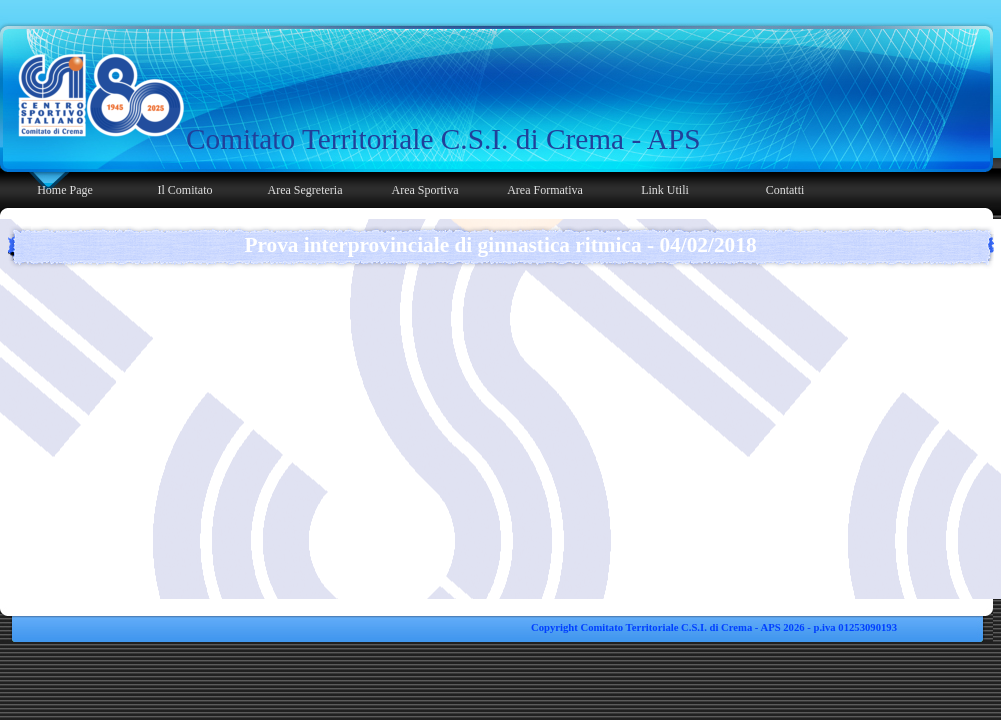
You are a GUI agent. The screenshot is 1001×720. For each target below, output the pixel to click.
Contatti (785, 190)
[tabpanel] (447, 139)
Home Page (65, 190)
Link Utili (665, 190)
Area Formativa (545, 190)
